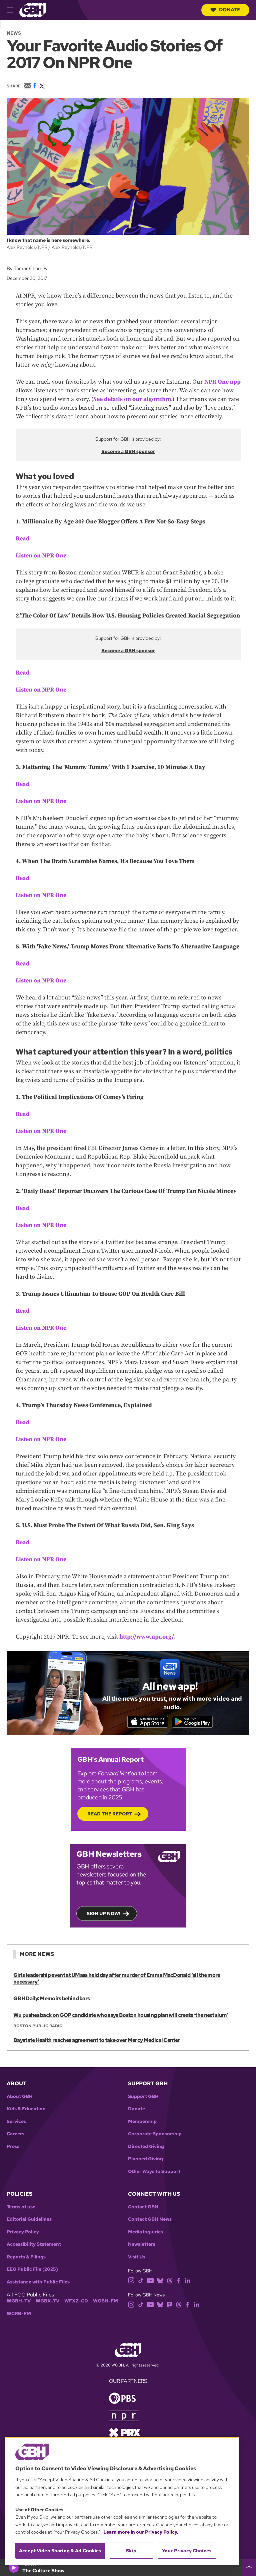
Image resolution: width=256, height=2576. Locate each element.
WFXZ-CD (76, 2303)
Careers (15, 2136)
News (14, 33)
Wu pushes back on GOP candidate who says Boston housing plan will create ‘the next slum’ (119, 2017)
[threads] (169, 2282)
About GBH (20, 2099)
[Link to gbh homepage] (32, 9)
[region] (122, 2501)
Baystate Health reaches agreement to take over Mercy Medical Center (96, 2042)
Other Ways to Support (154, 2174)
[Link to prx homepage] (124, 2434)
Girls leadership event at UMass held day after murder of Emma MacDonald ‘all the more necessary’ (115, 1981)
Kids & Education (26, 2111)
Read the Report (109, 1816)
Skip (131, 2551)
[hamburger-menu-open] (13, 10)
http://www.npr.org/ (146, 1637)
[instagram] (131, 2282)
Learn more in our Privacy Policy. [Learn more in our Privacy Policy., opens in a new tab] (140, 2532)
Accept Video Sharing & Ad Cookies (60, 2551)
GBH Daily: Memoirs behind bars (51, 2001)
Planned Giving (145, 2161)
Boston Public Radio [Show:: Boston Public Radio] (38, 2028)
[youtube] (150, 2282)
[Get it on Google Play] (197, 1723)
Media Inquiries (145, 2234)
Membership (142, 2124)
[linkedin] (188, 2282)
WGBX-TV (47, 2303)
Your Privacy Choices (186, 2551)
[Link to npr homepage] (124, 2418)
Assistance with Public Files (38, 2284)
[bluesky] (160, 2282)
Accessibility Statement (34, 2247)
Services (16, 2124)
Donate (225, 9)
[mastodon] (169, 2306)
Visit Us (136, 2259)
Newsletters (141, 2247)
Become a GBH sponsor (128, 451)
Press (13, 2149)
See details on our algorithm (132, 399)
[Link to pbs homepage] (122, 2400)
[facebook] (178, 2282)
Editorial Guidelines (29, 2222)
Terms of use (21, 2209)
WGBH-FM (105, 2303)
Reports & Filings (26, 2259)
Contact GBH (143, 2209)
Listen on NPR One (41, 555)
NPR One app (222, 382)
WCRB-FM (19, 2316)
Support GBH (143, 2099)
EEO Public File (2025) (32, 2272)
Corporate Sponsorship (155, 2136)
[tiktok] (141, 2282)
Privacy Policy (23, 2234)
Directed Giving (146, 2149)
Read (23, 538)
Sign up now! (103, 1916)
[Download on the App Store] (143, 1723)
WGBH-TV (19, 2303)
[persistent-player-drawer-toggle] (249, 2567)
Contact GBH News (150, 2222)
